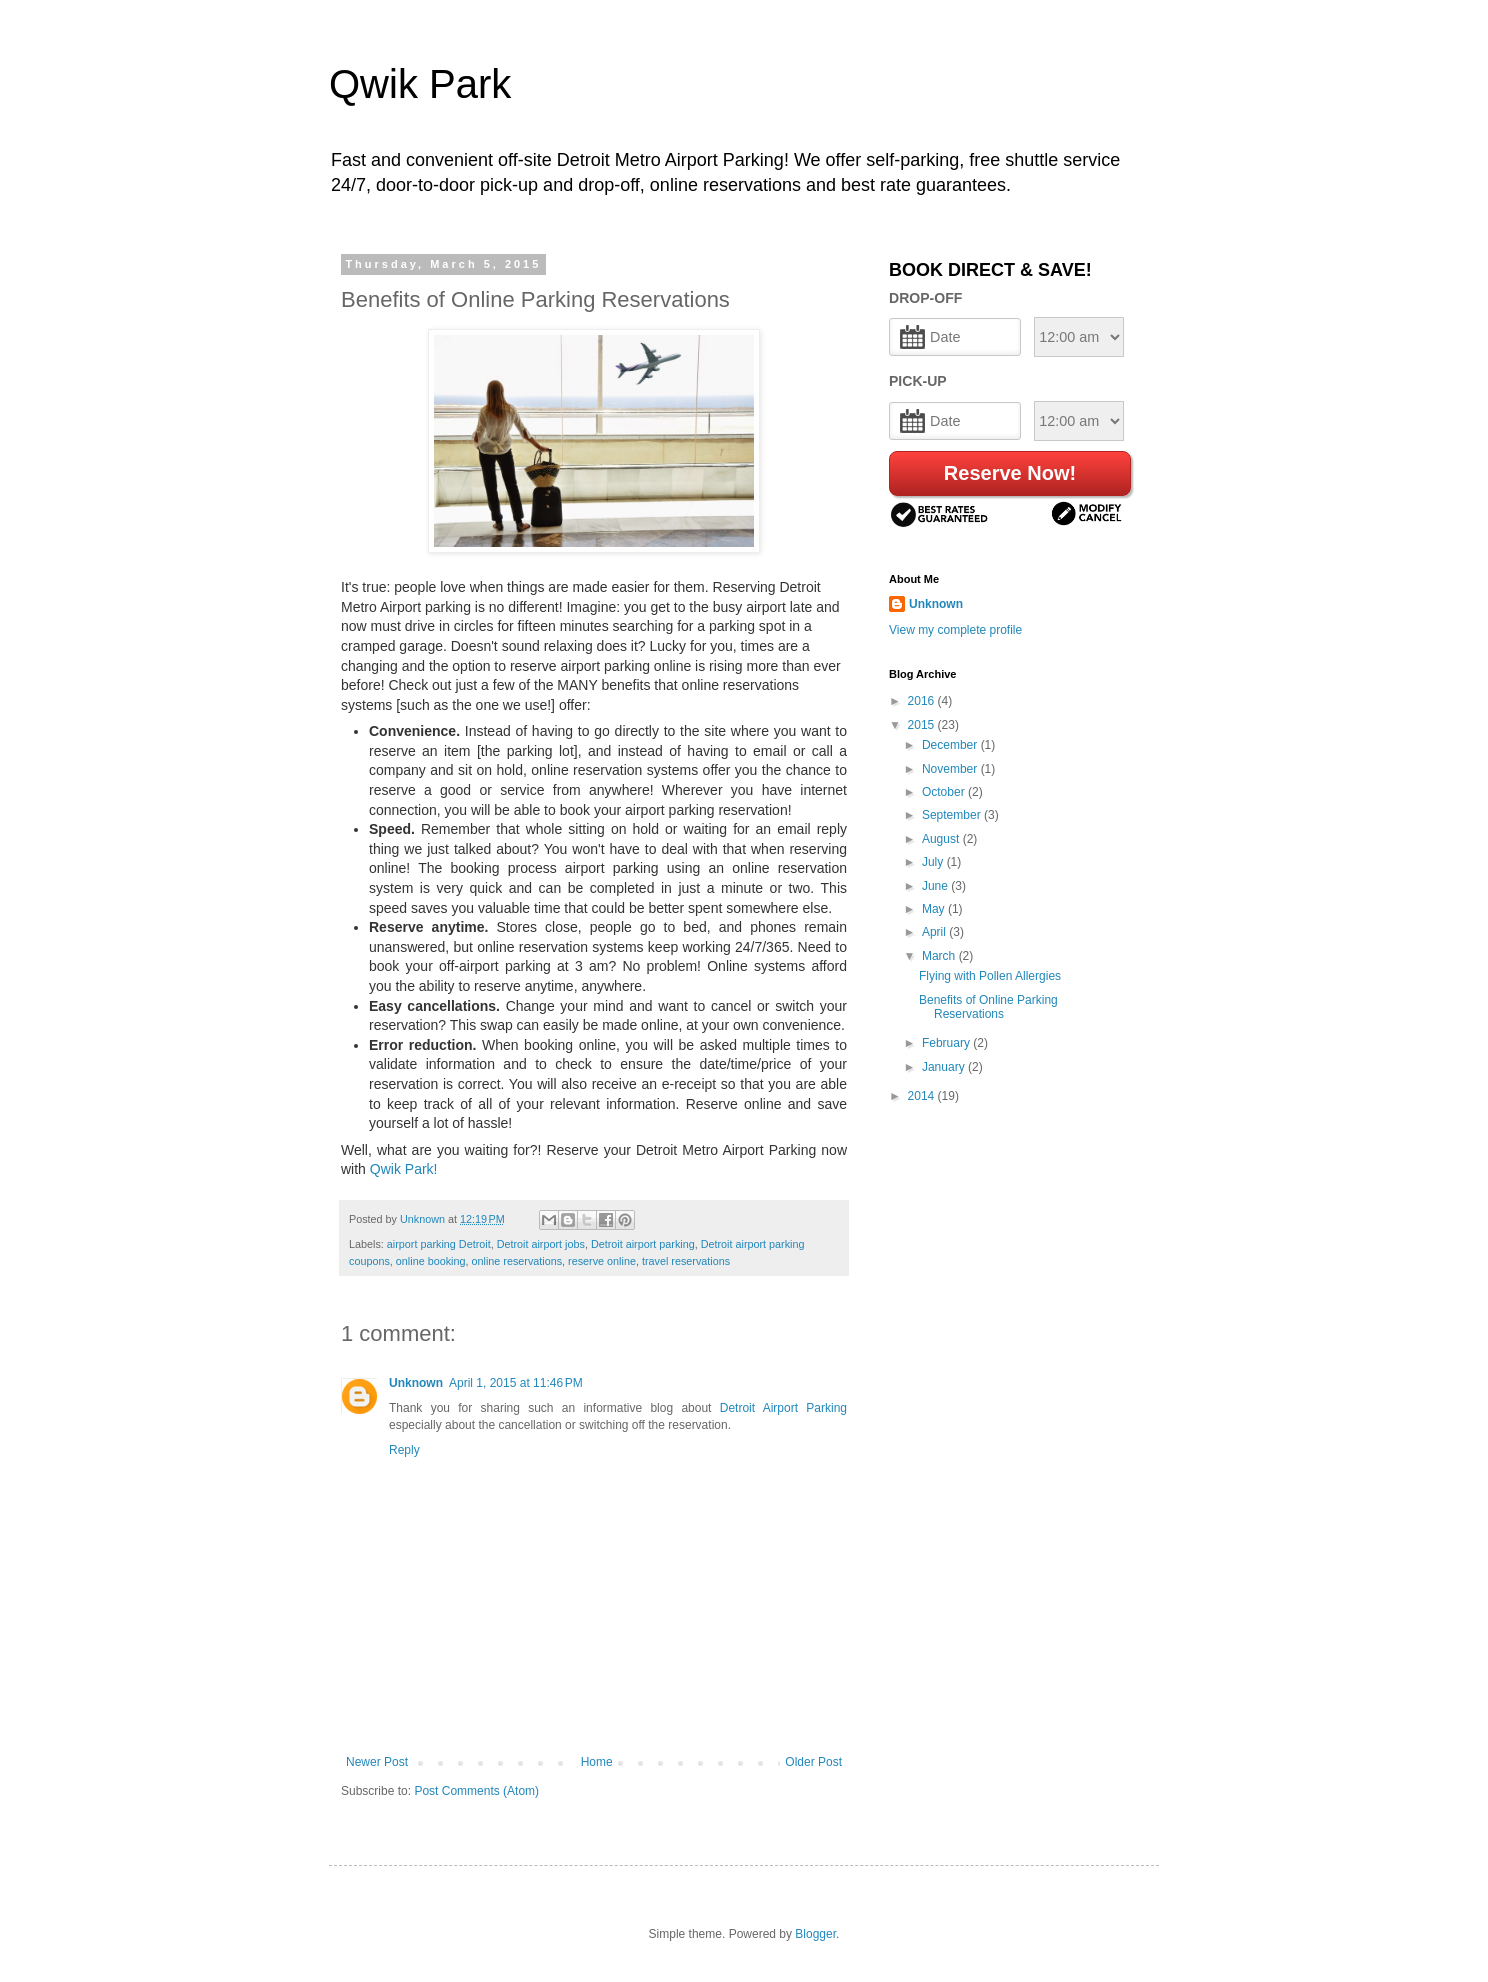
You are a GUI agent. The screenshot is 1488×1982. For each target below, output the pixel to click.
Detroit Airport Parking (783, 1408)
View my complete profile (955, 630)
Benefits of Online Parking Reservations (988, 1007)
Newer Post (377, 1762)
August (942, 839)
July (934, 862)
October (945, 792)
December (951, 745)
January (945, 1067)
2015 (923, 725)
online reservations (516, 1261)
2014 (923, 1096)
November (951, 769)
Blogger (815, 1934)
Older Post (813, 1762)
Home (597, 1762)
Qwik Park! (406, 1169)
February (947, 1043)
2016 (923, 701)
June (936, 886)
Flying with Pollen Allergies (990, 976)
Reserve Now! (1010, 473)
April (935, 932)
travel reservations (686, 1261)
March (940, 956)
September (953, 815)
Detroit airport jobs (541, 1244)
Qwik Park (420, 84)
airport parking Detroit (439, 1244)
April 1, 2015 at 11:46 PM (516, 1383)
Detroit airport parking (643, 1244)
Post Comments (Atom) (476, 1791)
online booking (431, 1261)
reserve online (602, 1261)
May (935, 909)
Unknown (416, 1383)
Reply (404, 1450)
